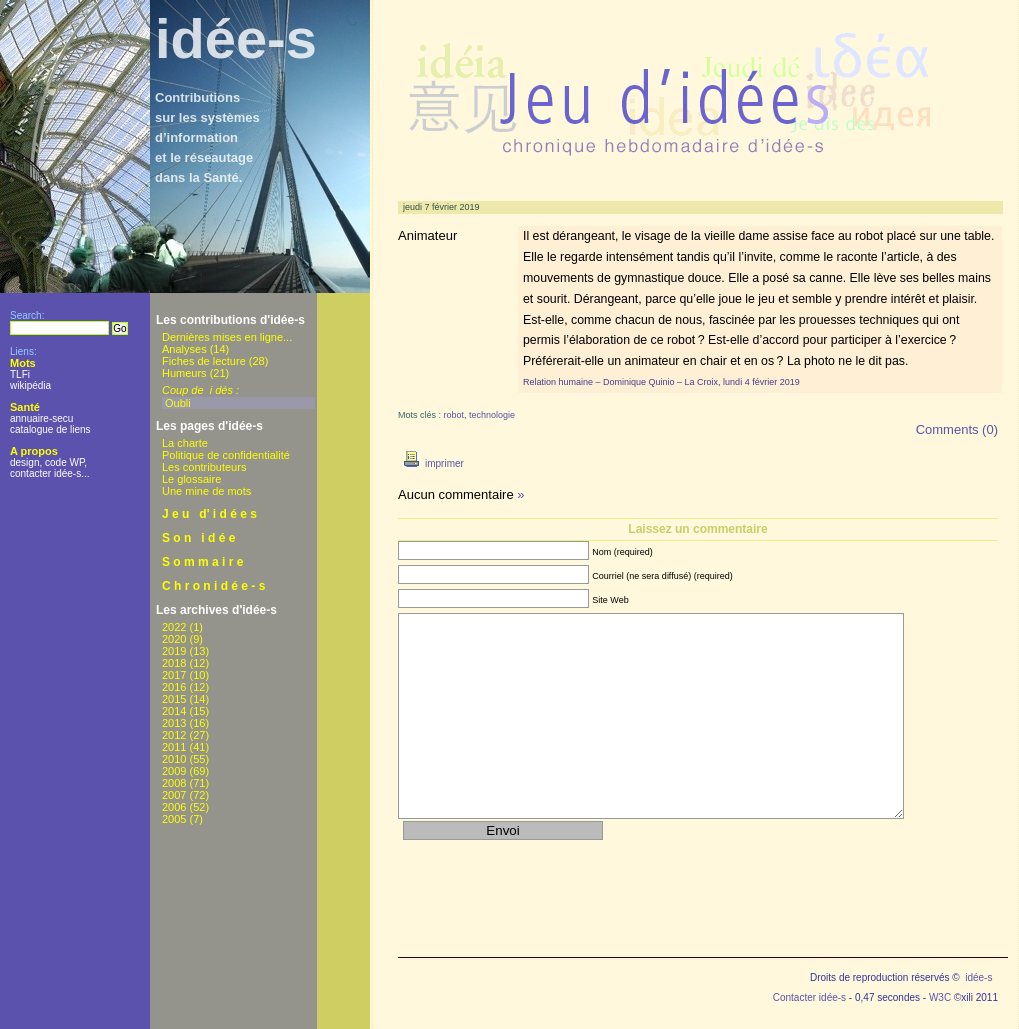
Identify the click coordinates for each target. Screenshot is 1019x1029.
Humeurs (184, 373)
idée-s (236, 38)
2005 (174, 819)
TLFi (20, 374)
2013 (174, 723)
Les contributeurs (204, 467)
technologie (492, 415)
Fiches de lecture (204, 361)
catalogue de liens (50, 429)
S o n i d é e (198, 538)
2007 (174, 795)
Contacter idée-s (809, 997)
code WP (64, 462)
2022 (174, 627)
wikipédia (30, 385)
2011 (174, 747)
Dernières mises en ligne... (227, 337)
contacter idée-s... (49, 473)
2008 (174, 783)
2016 (174, 687)
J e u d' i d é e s (209, 514)
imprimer (431, 463)
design (24, 462)
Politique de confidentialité (226, 455)
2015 (174, 699)
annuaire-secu (41, 418)
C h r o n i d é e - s (213, 586)
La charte (185, 443)
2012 (174, 735)
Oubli (178, 403)
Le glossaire (191, 479)
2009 (174, 771)
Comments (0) (957, 429)
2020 (174, 639)
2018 (174, 663)
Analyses (184, 349)
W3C (940, 997)
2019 (174, 651)
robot (454, 415)
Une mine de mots (206, 491)
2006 (174, 807)
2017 (174, 675)
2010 (174, 759)
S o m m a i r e (202, 562)
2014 (174, 711)
